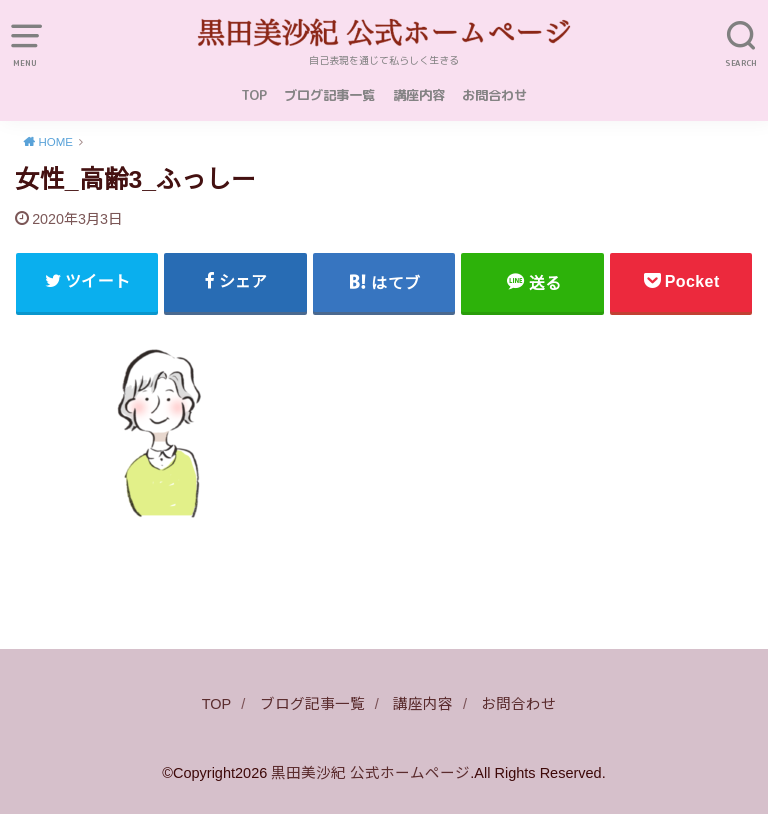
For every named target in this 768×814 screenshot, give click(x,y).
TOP (254, 95)
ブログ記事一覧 (329, 95)
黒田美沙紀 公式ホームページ (370, 773)
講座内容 (419, 95)
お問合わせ (494, 95)
